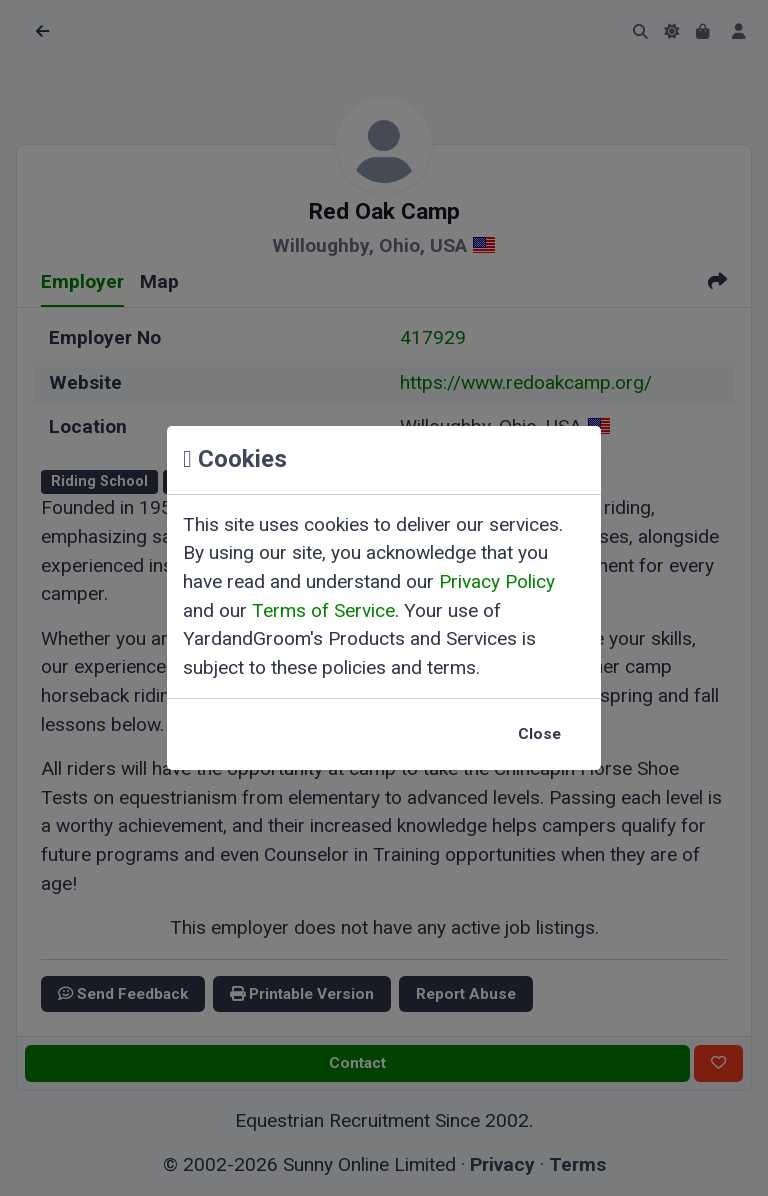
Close (539, 734)
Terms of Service (323, 610)
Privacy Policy (497, 581)
